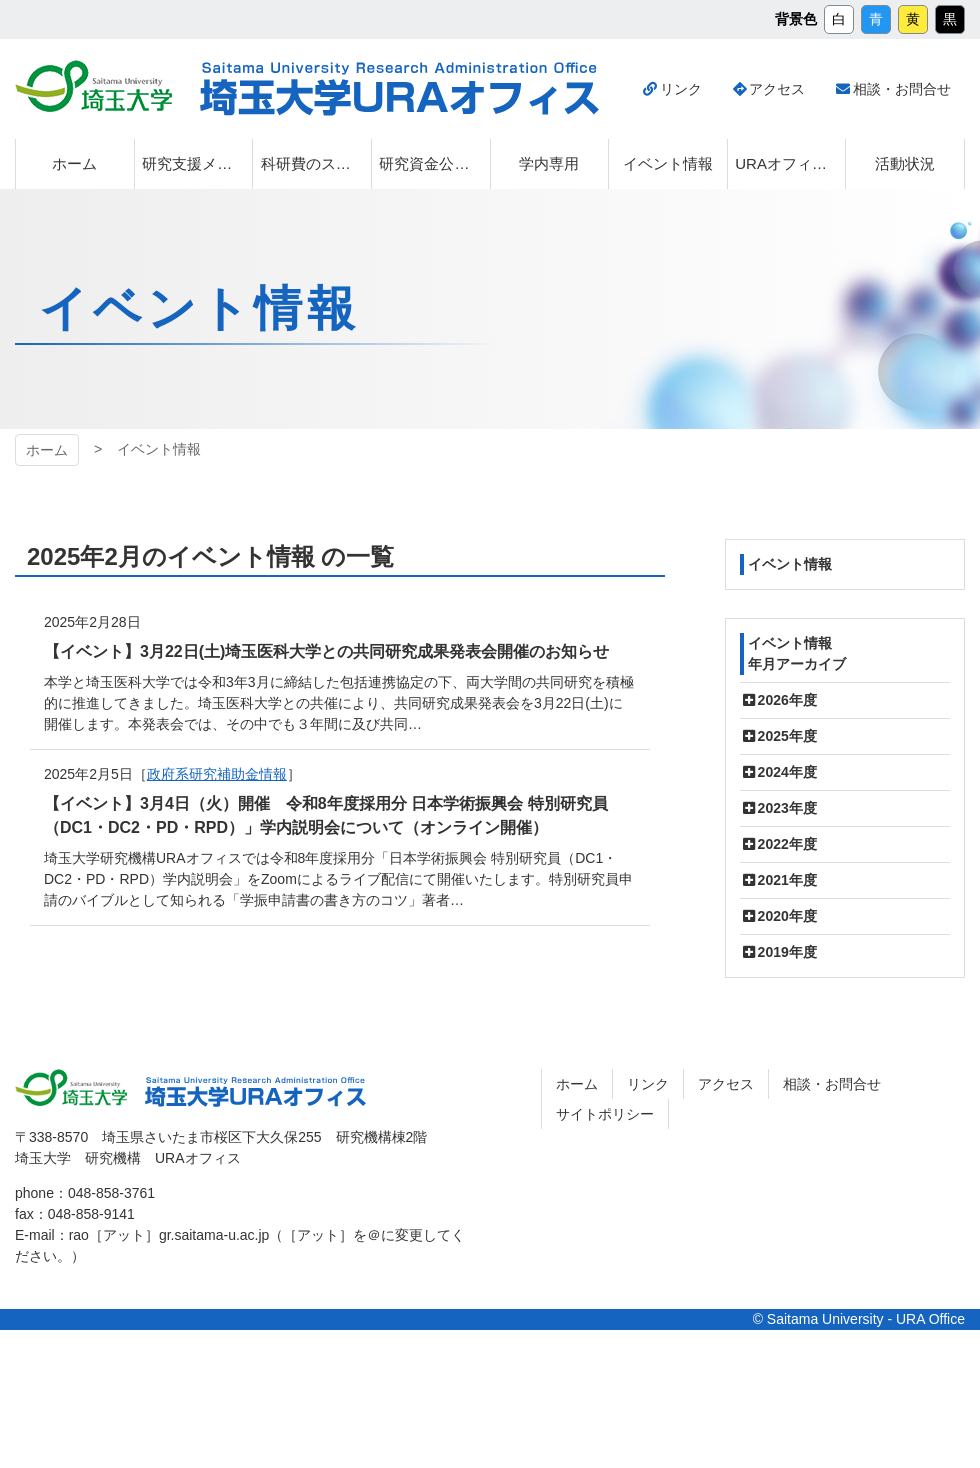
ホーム (47, 450)
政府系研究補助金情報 (217, 774)
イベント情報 (790, 564)
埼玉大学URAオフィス (399, 89)
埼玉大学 (93, 86)
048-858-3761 (111, 1193)
